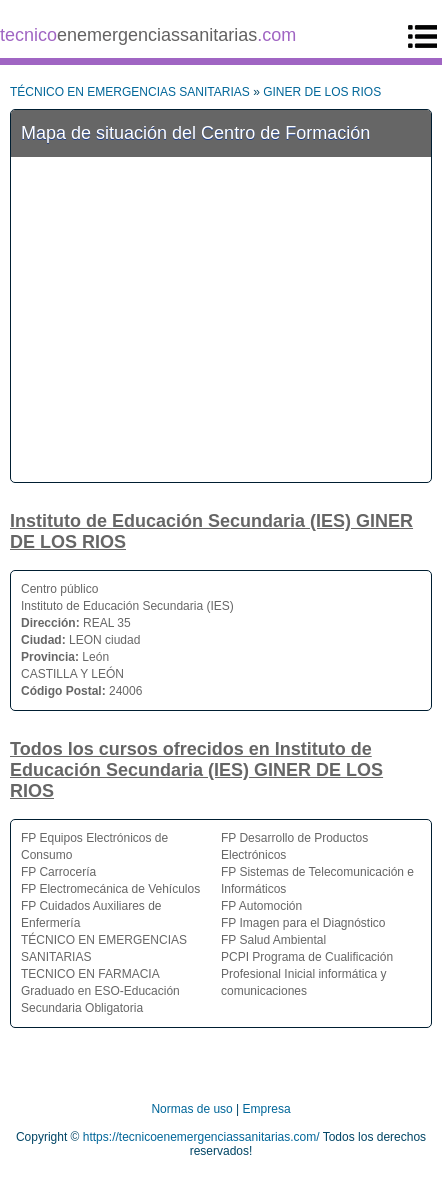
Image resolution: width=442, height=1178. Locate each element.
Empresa (267, 1109)
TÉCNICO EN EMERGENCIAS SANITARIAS (130, 92)
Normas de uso (191, 1109)
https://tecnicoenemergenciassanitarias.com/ (201, 1137)
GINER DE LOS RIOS (322, 92)
